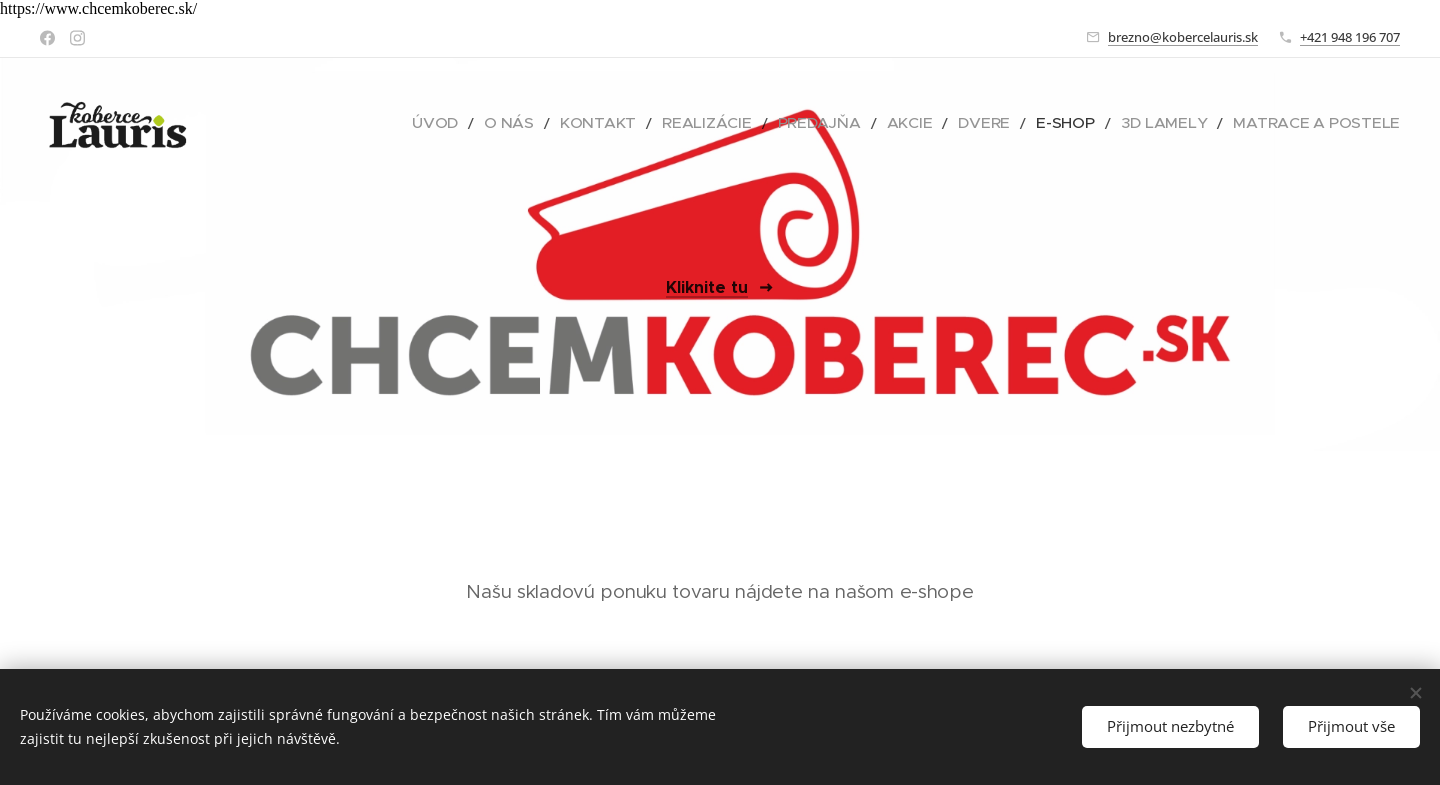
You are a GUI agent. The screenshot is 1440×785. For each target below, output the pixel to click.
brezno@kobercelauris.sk (1183, 37)
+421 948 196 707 (1350, 37)
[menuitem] (546, 123)
